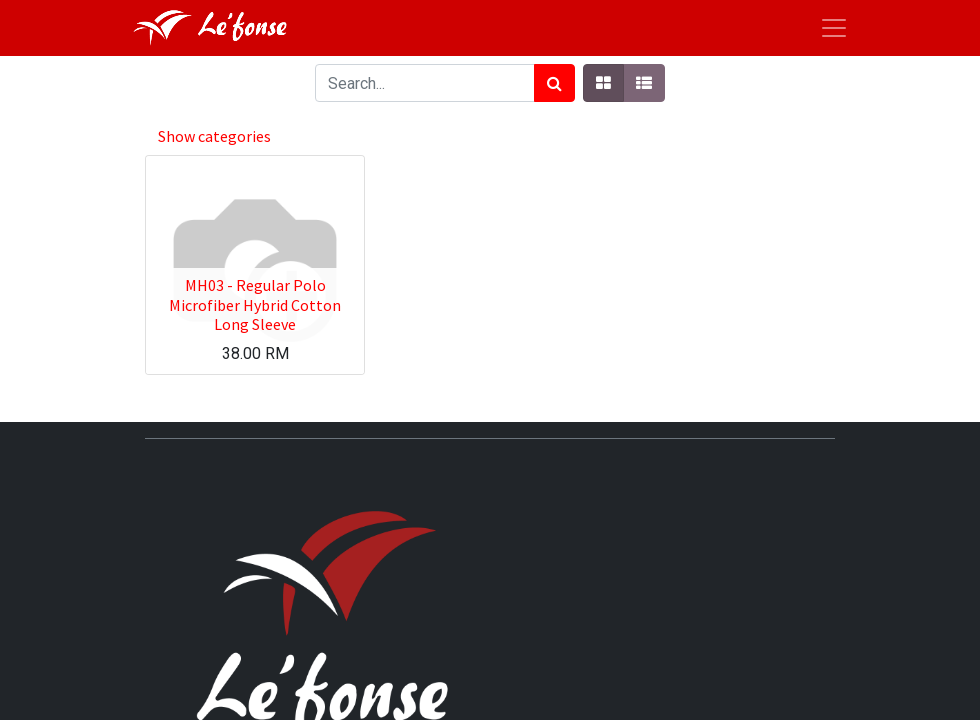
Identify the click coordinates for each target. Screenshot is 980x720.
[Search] (554, 83)
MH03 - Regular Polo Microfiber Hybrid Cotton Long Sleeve (255, 304)
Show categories (214, 136)
